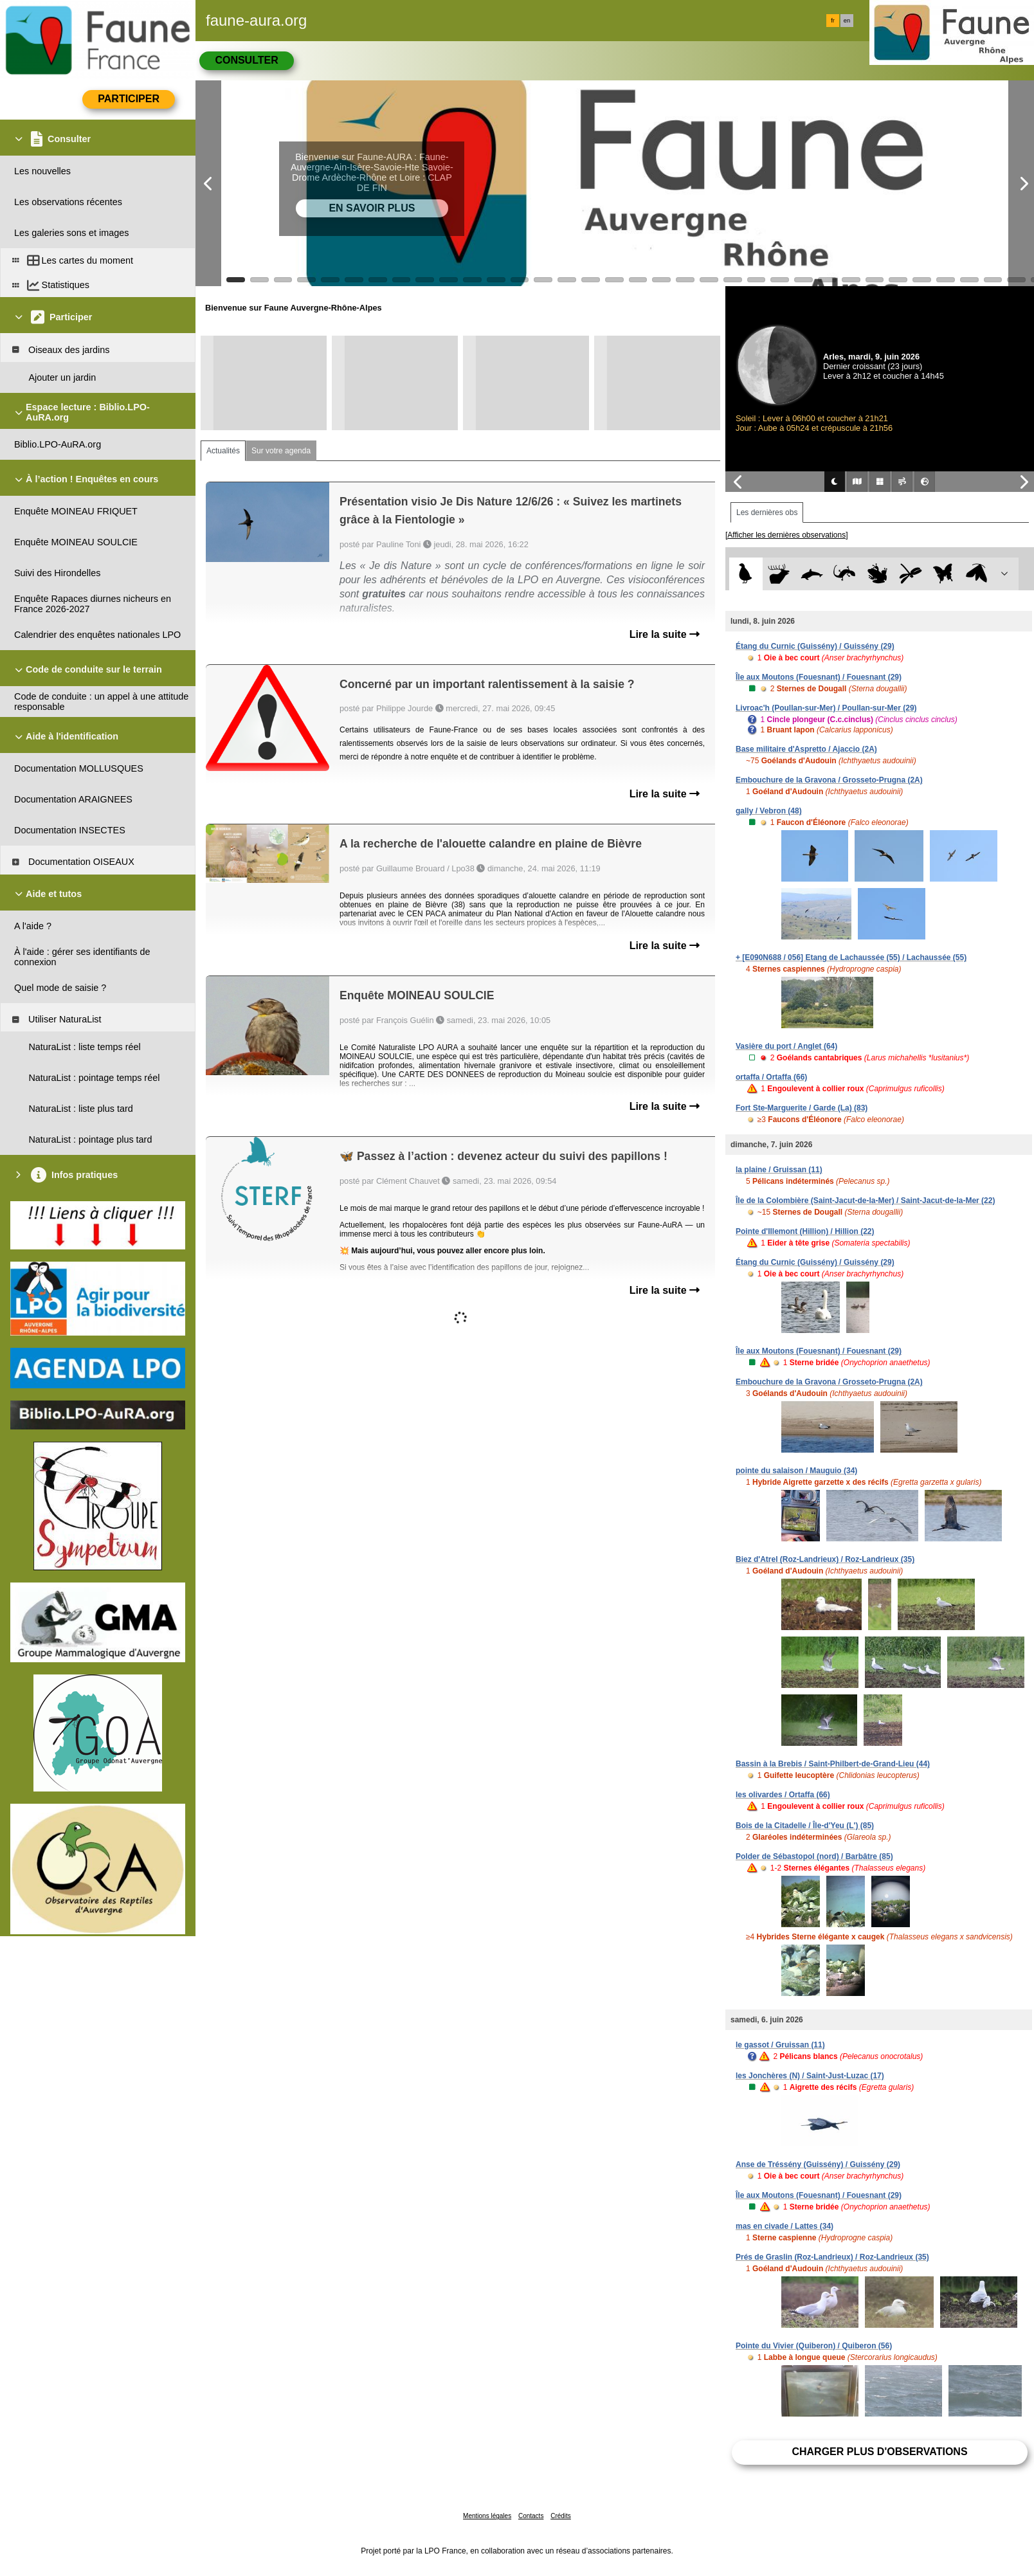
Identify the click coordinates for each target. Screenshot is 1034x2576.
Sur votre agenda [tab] (281, 450)
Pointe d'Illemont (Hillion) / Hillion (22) (805, 1231)
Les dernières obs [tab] (766, 512)
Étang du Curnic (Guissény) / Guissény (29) (815, 646)
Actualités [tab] (223, 450)
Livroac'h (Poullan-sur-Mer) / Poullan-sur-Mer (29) (826, 707)
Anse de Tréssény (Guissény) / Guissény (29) (818, 2164)
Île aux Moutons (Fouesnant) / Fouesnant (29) (819, 677)
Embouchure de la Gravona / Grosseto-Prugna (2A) (829, 780)
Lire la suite (665, 634)
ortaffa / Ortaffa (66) (771, 1077)
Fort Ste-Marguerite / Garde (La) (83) (801, 1107)
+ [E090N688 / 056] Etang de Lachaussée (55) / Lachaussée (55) (851, 957)
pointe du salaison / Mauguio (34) (796, 1470)
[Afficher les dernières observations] (786, 535)
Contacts (530, 2515)
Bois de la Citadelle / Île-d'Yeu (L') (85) (805, 1825)
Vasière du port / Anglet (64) (786, 1046)
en (847, 20)
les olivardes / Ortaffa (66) (783, 1794)
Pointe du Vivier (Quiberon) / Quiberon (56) (814, 2345)
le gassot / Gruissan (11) (780, 2044)
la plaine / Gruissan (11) (779, 1169)
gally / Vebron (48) (769, 810)
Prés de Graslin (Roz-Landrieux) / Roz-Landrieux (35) (832, 2257)
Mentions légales (487, 2515)
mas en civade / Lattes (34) (784, 2226)
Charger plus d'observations (879, 2451)
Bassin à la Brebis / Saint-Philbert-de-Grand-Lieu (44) (833, 1763)
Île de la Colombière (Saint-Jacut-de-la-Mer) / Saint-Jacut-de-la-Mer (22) (865, 1200)
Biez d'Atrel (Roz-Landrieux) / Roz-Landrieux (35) (825, 1559)
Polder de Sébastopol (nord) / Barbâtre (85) (814, 1856)
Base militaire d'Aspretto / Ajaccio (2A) (806, 749)
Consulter (246, 60)
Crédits (560, 2515)
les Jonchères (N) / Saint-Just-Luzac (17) (810, 2075)
